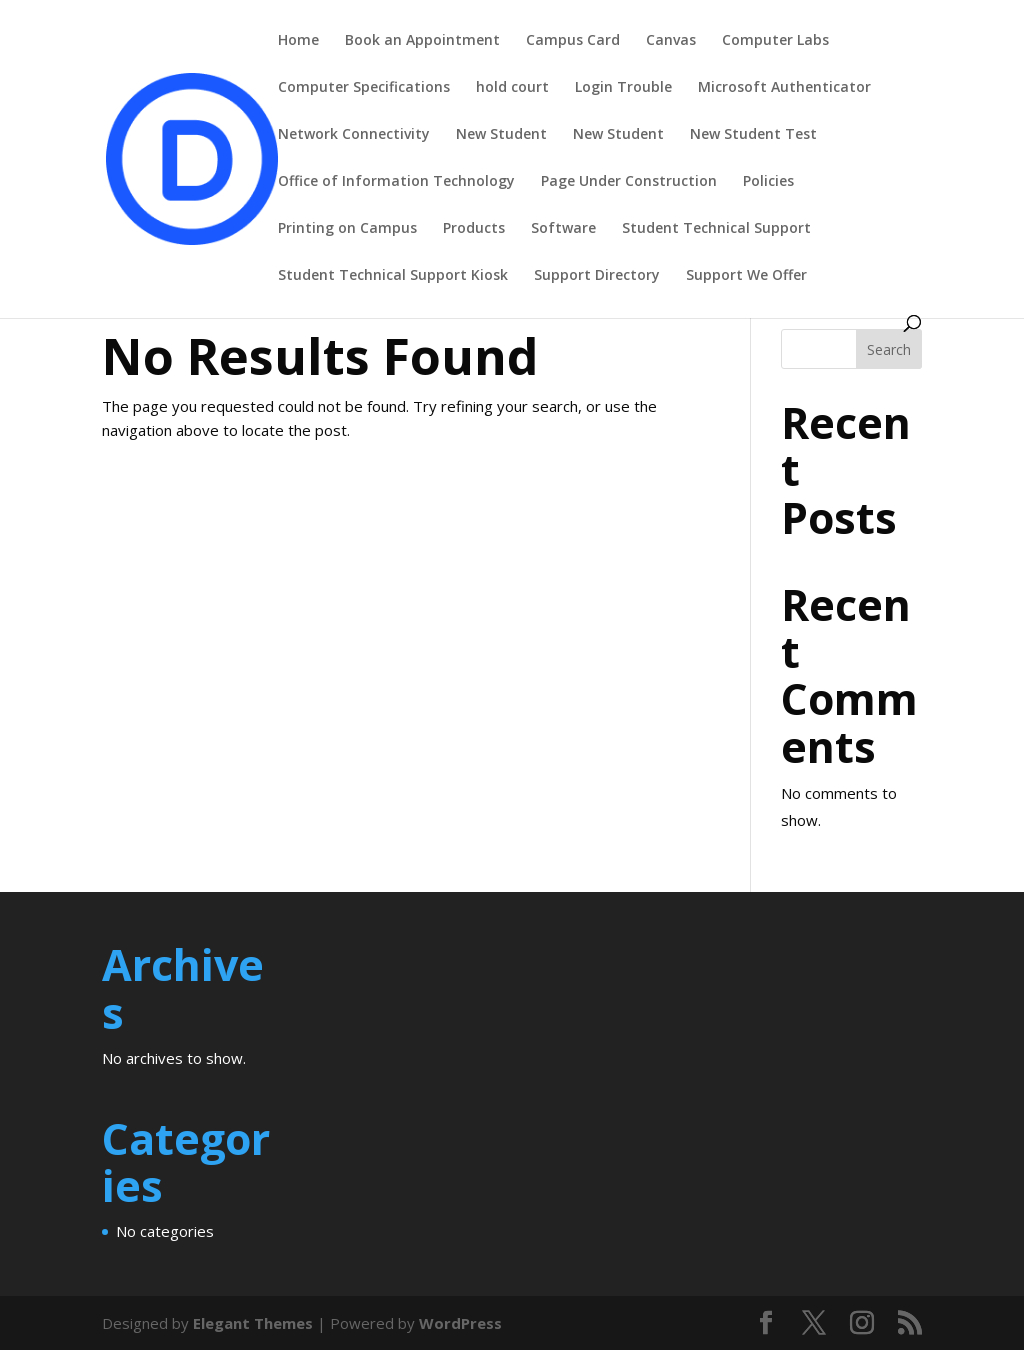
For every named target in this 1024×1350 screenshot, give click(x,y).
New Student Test (753, 135)
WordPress (460, 1323)
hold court (512, 88)
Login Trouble (623, 88)
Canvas (671, 41)
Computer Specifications (364, 88)
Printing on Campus (347, 229)
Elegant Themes (253, 1323)
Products (474, 229)
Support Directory (597, 276)
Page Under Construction (629, 182)
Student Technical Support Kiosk (393, 276)
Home (298, 41)
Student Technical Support (716, 229)
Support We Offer (746, 276)
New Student (501, 135)
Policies (768, 182)
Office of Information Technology (396, 182)
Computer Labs (775, 41)
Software (563, 229)
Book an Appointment (422, 41)
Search (889, 349)
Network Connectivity (354, 135)
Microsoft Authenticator (784, 88)
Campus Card (573, 41)
